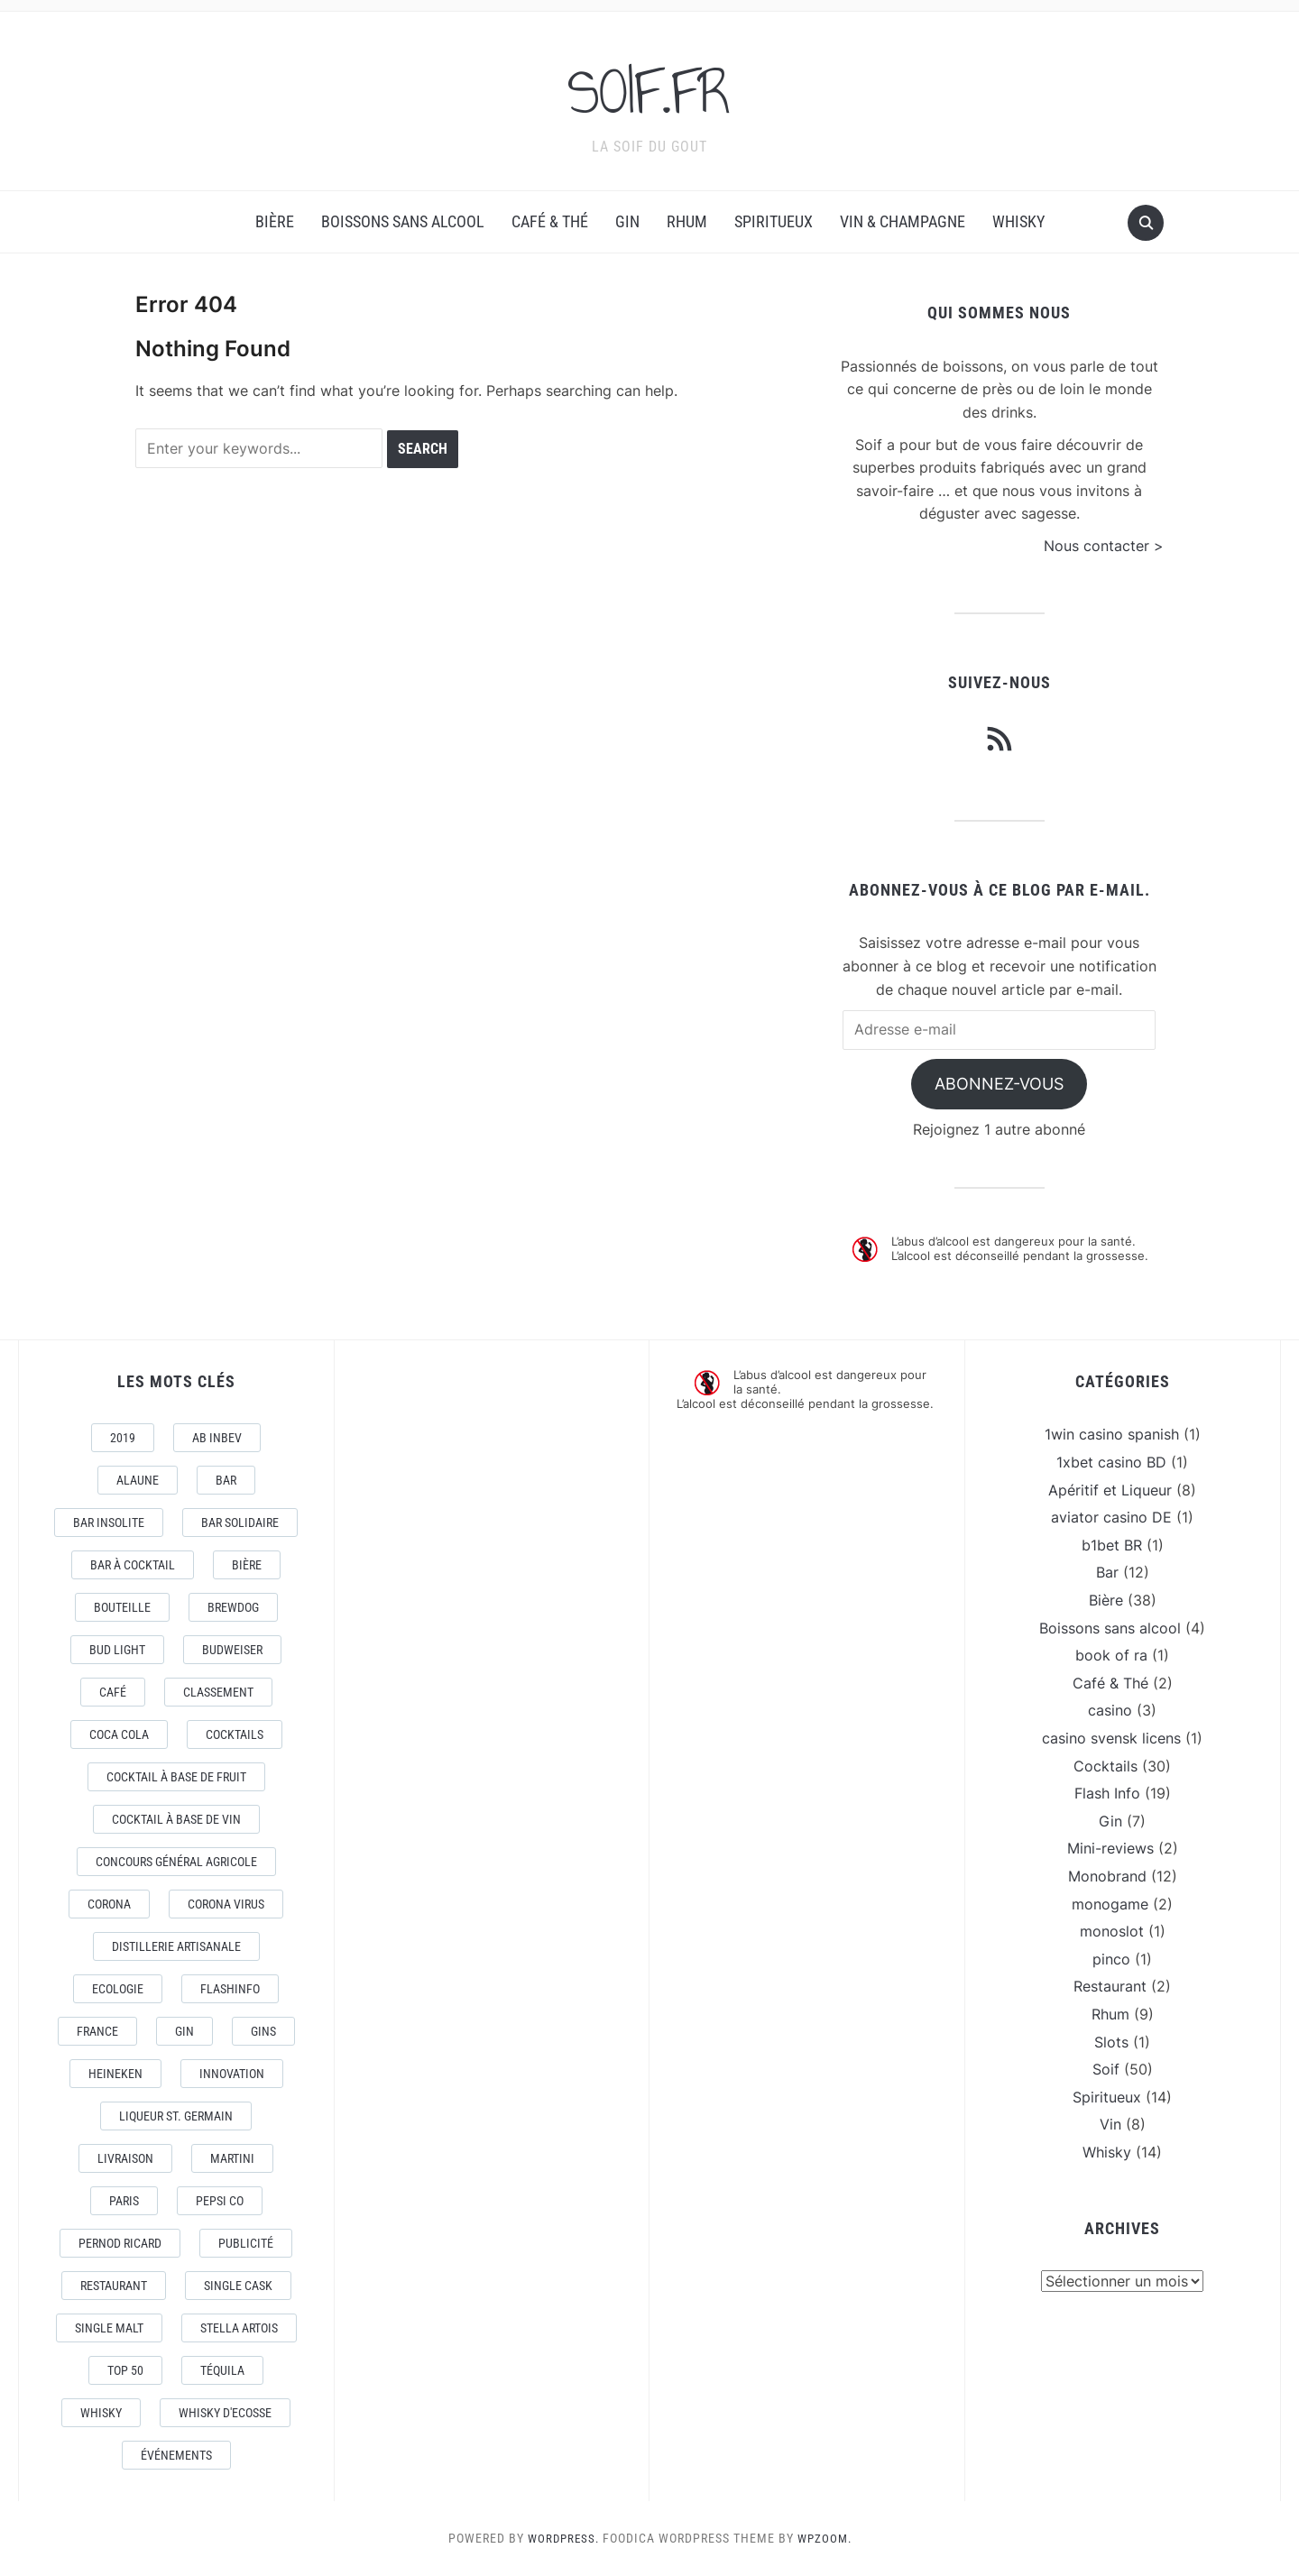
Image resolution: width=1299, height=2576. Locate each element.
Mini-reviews (1110, 1848)
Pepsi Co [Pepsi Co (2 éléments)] (220, 2201)
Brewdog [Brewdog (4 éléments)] (233, 1607)
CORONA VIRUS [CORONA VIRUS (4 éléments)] (226, 1904)
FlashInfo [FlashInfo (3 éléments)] (230, 1989)
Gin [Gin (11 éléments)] (184, 2031)
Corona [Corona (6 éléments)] (109, 1904)
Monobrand (1107, 1876)
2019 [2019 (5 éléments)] (122, 1438)
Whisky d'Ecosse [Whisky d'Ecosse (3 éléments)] (225, 2413)
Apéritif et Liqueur (1110, 1490)
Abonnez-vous (999, 1083)
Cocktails (1105, 1766)
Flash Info (1107, 1793)
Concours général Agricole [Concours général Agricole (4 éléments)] (176, 1861)
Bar (1107, 1572)
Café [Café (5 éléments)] (112, 1692)
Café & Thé (549, 221)
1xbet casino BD (1111, 1462)
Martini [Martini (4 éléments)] (232, 2158)
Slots (1111, 2042)
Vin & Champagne (902, 221)
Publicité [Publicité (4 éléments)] (245, 2243)
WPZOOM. (826, 2538)
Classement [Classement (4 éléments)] (218, 1692)
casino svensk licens (1111, 1738)
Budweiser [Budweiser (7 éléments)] (232, 1649)
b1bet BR (1112, 1545)
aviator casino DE (1111, 1517)
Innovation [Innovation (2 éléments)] (231, 2073)
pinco (1111, 1959)
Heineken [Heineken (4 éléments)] (115, 2073)
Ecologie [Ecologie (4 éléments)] (117, 1989)
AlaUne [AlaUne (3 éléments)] (137, 1480)
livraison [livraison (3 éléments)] (125, 2158)
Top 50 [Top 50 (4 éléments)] (125, 2370)
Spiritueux (773, 221)
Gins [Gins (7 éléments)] (263, 2031)
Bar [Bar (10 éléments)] (226, 1480)
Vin (1110, 2124)
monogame (1110, 1904)
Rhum (687, 221)
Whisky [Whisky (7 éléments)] (101, 2413)
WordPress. (561, 2538)
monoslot (1112, 1931)
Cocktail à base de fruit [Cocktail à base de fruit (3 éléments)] (176, 1777)
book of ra (1111, 1655)
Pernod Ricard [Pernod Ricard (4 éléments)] (119, 2243)
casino (1110, 1710)
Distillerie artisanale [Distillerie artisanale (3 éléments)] (176, 1946)
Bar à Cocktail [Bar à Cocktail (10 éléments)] (132, 1565)
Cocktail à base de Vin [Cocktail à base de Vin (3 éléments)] (176, 1819)
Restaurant (1110, 1986)
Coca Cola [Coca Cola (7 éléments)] (119, 1734)
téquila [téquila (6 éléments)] (222, 2370)
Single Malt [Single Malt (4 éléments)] (109, 2328)
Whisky (1018, 221)
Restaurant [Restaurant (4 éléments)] (113, 2285)
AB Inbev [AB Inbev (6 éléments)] (217, 1438)
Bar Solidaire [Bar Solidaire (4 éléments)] (240, 1522)
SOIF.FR (649, 89)
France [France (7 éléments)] (97, 2031)
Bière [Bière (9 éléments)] (247, 1565)
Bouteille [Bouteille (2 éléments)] (122, 1607)
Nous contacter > (1104, 546)
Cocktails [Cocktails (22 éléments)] (234, 1734)
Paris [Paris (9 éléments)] (124, 2201)
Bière (274, 221)
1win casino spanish (1112, 1434)
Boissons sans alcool (402, 221)
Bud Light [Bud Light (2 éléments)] (117, 1649)
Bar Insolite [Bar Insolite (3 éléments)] (108, 1522)
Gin (627, 221)
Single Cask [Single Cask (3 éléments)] (238, 2285)
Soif (1105, 2069)
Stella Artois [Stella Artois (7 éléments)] (239, 2328)
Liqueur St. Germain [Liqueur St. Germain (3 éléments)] (176, 2116)
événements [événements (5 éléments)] (176, 2455)
